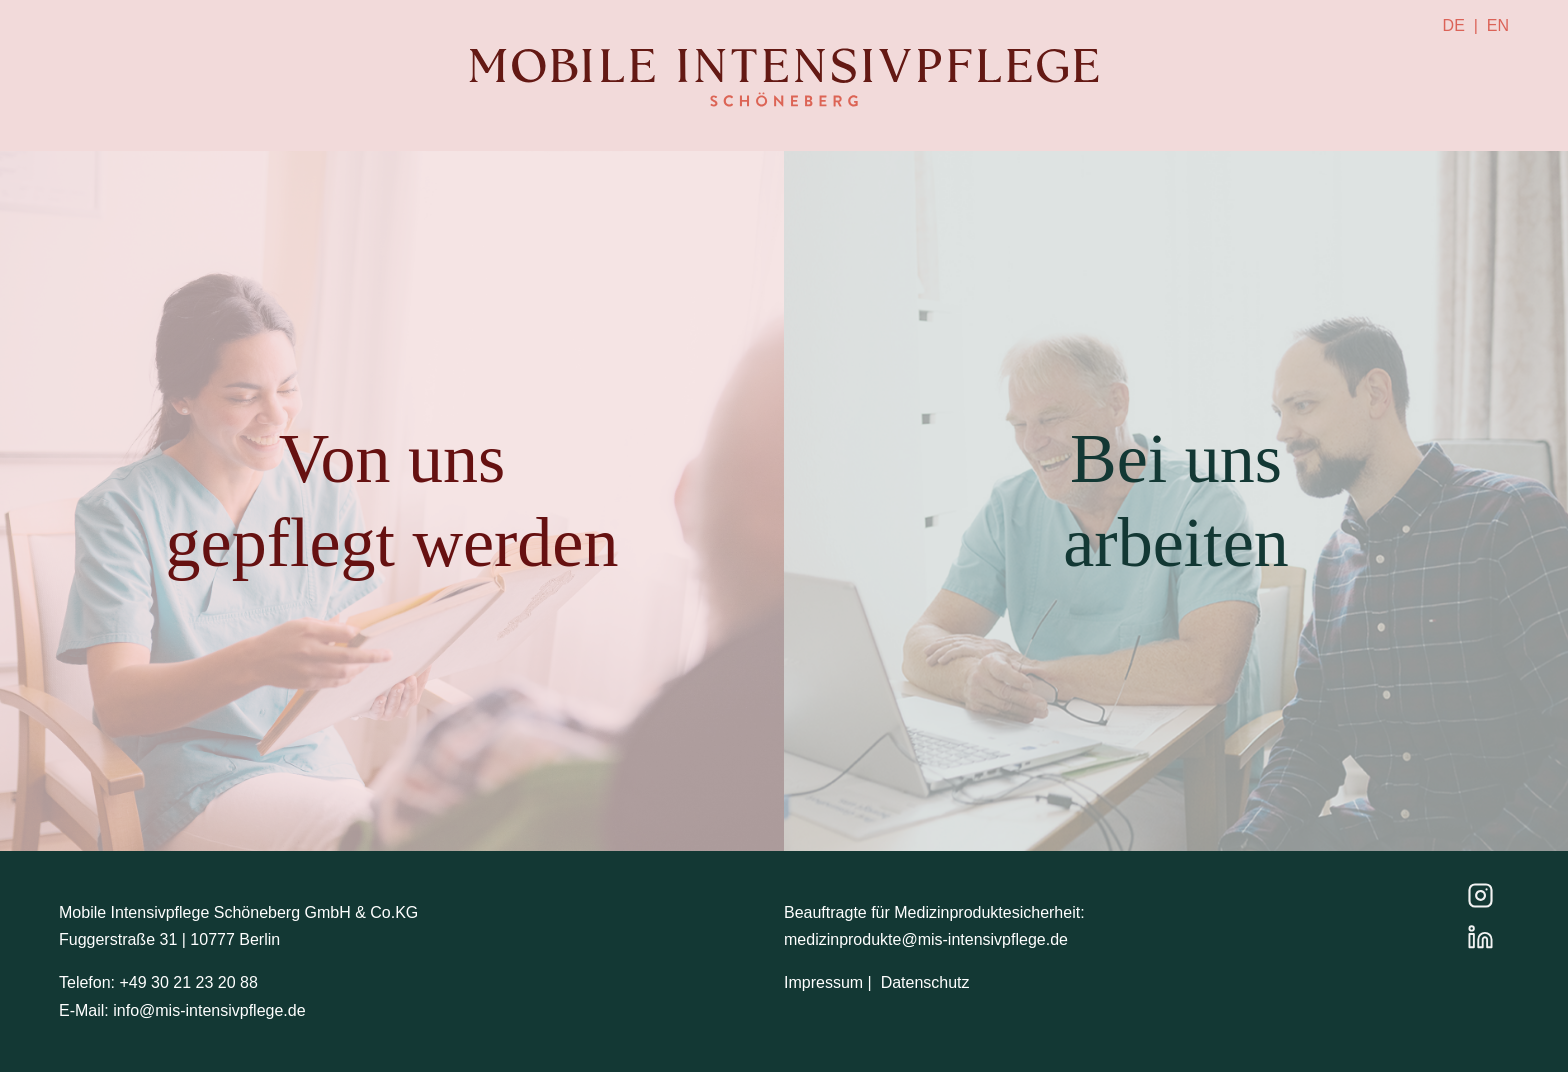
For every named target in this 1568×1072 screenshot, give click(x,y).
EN (1498, 25)
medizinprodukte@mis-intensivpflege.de (926, 939)
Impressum (823, 982)
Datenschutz (925, 982)
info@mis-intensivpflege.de (209, 1010)
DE (1454, 25)
